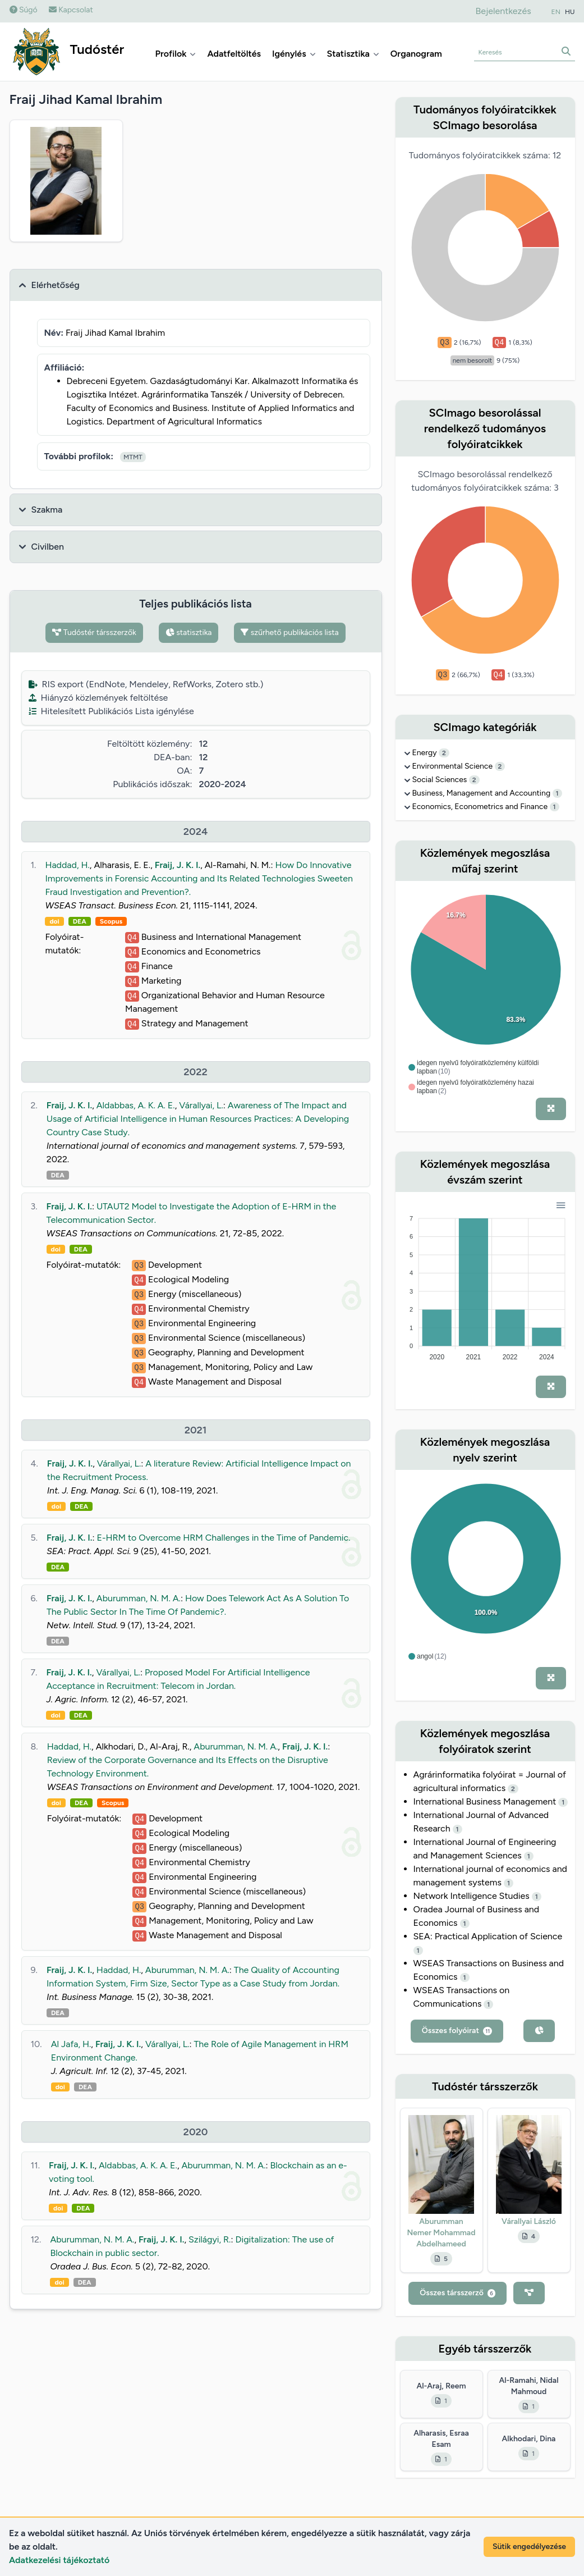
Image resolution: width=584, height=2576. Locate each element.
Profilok (175, 53)
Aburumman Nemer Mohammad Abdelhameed (441, 2233)
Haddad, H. (67, 865)
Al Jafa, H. (71, 2044)
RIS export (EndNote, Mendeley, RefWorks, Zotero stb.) (146, 684)
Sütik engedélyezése (529, 2546)
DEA (79, 921)
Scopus (111, 921)
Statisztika (353, 53)
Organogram (416, 53)
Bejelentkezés (503, 11)
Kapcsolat (71, 10)
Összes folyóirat (457, 2030)
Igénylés (294, 53)
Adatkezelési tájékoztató (59, 2560)
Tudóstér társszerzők (94, 632)
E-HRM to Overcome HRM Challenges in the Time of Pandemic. (223, 1537)
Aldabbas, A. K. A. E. (135, 1105)
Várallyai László (529, 2221)
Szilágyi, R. (209, 2239)
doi (54, 921)
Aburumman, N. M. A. (138, 1598)
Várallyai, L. (201, 1105)
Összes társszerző (457, 2293)
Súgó (24, 10)
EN (555, 12)
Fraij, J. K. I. (177, 865)
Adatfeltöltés (234, 53)
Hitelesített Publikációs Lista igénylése (111, 711)
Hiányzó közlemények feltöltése (98, 697)
